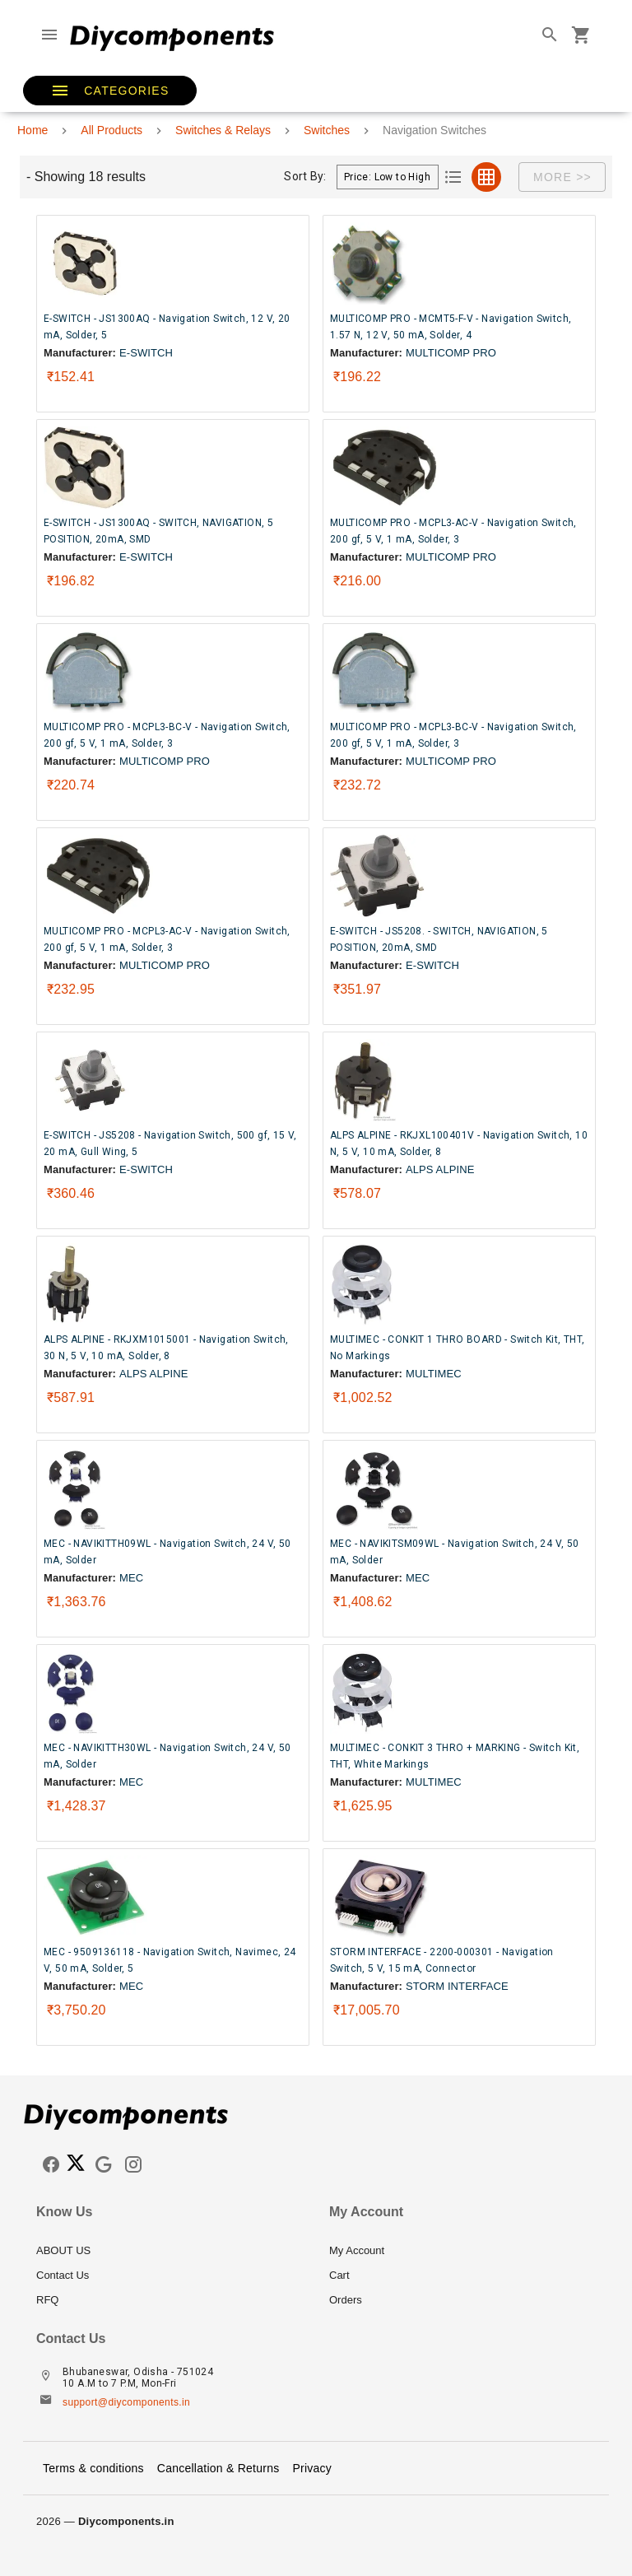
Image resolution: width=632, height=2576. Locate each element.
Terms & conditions (93, 2468)
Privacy (312, 2468)
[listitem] (169, 2250)
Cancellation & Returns (218, 2468)
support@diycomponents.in (126, 2402)
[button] (110, 90)
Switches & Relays (223, 130)
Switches (327, 130)
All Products (111, 130)
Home (32, 130)
